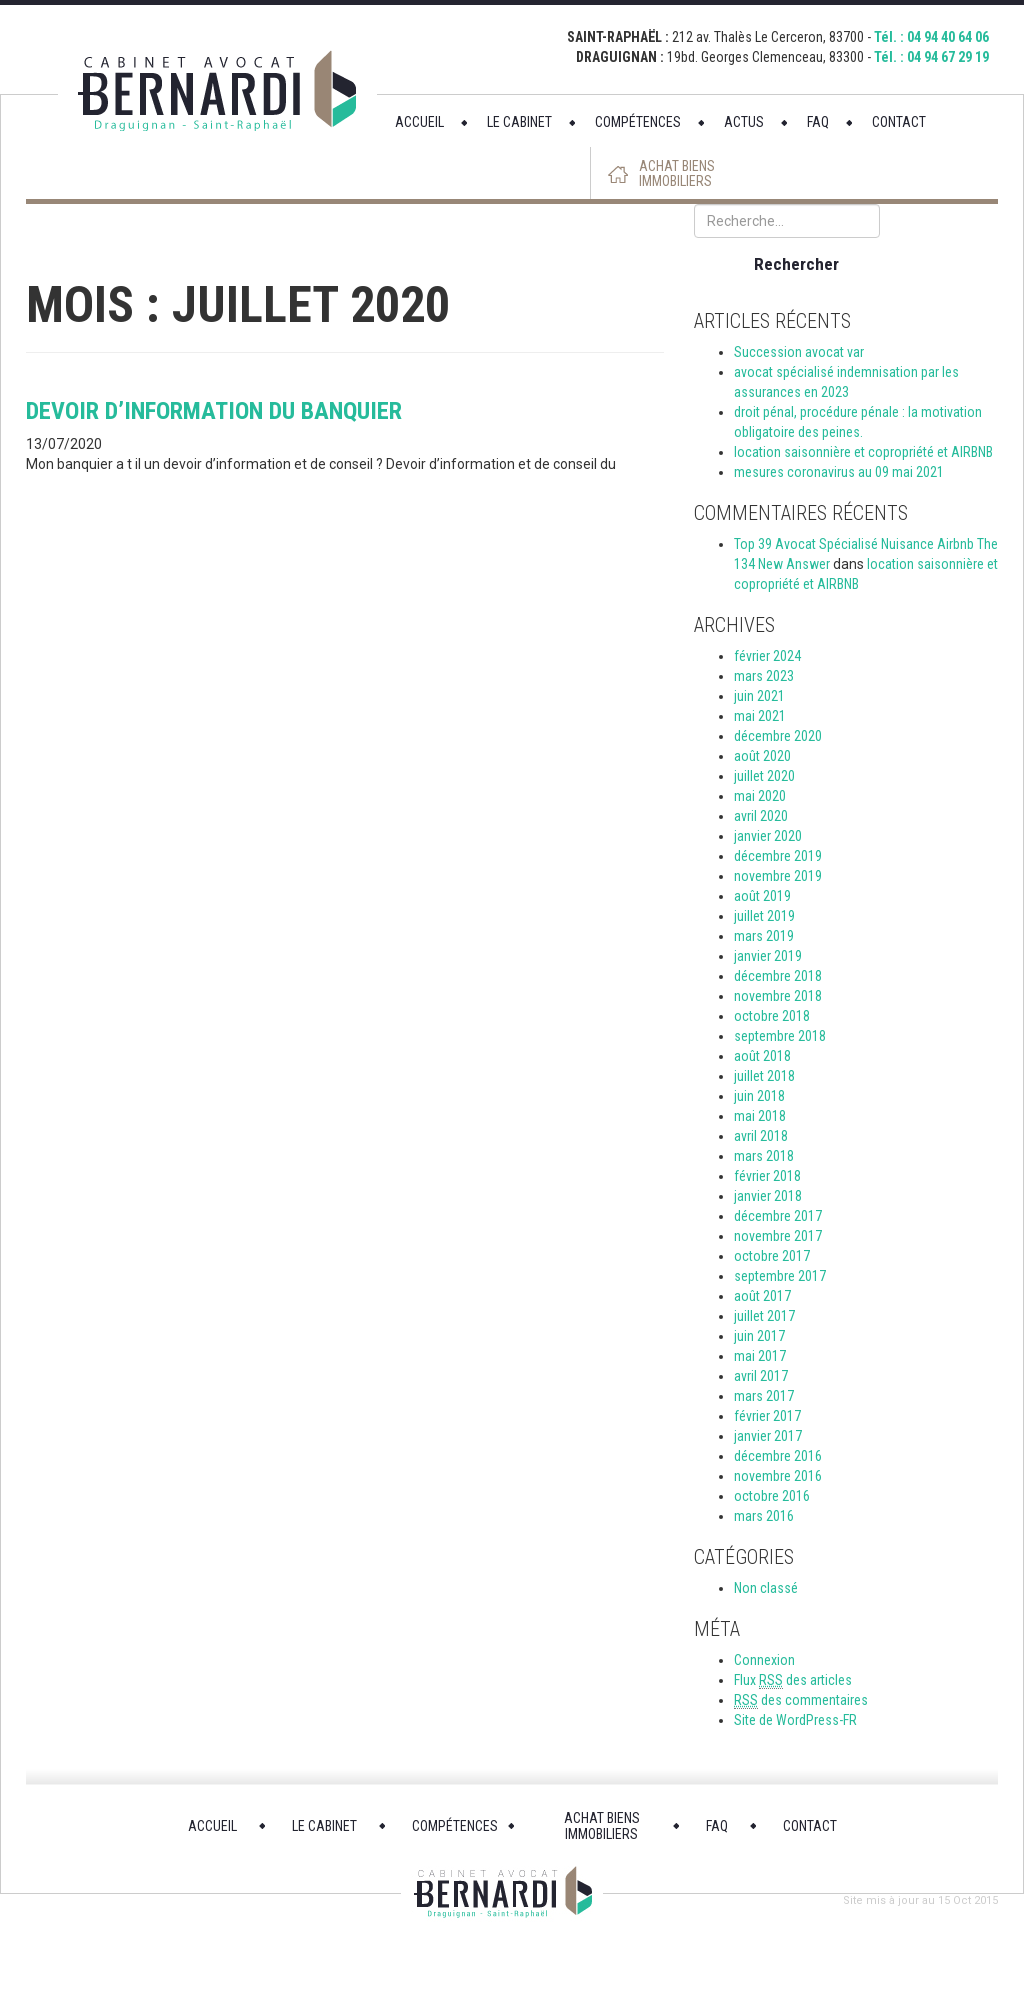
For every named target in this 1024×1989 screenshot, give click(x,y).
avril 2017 (761, 1376)
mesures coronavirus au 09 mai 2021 (839, 472)
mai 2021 (760, 716)
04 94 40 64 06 (948, 37)
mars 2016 (764, 1516)
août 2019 (762, 896)
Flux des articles (793, 1680)
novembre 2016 (778, 1476)
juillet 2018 (764, 1076)
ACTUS (744, 122)
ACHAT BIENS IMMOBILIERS (677, 174)
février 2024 (767, 656)
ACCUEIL (419, 122)
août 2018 (762, 1056)
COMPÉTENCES (638, 122)
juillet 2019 (764, 916)
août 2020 (762, 756)
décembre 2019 (778, 856)
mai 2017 (760, 1356)
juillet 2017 (764, 1316)
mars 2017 (764, 1396)
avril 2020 (761, 816)
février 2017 (767, 1416)
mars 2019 (764, 936)
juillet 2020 (764, 776)
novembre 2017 (778, 1236)
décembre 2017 (778, 1216)
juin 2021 (759, 696)
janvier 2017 (768, 1436)
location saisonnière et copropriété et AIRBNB (863, 452)
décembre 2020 (778, 736)
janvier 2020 (768, 836)
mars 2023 (764, 676)
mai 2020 (760, 796)
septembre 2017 (780, 1276)
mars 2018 (764, 1156)
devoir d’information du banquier (214, 411)
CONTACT (899, 122)
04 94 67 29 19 (948, 57)
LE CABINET (519, 122)
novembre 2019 (778, 876)
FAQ (818, 122)
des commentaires (801, 1700)
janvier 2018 (768, 1196)
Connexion (764, 1660)
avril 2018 (761, 1136)
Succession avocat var (799, 352)
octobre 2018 (772, 1016)
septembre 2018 (780, 1036)
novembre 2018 (778, 996)
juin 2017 (759, 1336)
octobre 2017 (772, 1256)
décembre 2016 (778, 1456)
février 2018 (767, 1176)
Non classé (766, 1588)
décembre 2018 (778, 976)
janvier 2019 (768, 956)
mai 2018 (760, 1116)
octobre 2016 (772, 1496)
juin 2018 (759, 1096)
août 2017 (762, 1296)
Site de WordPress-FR (795, 1720)
